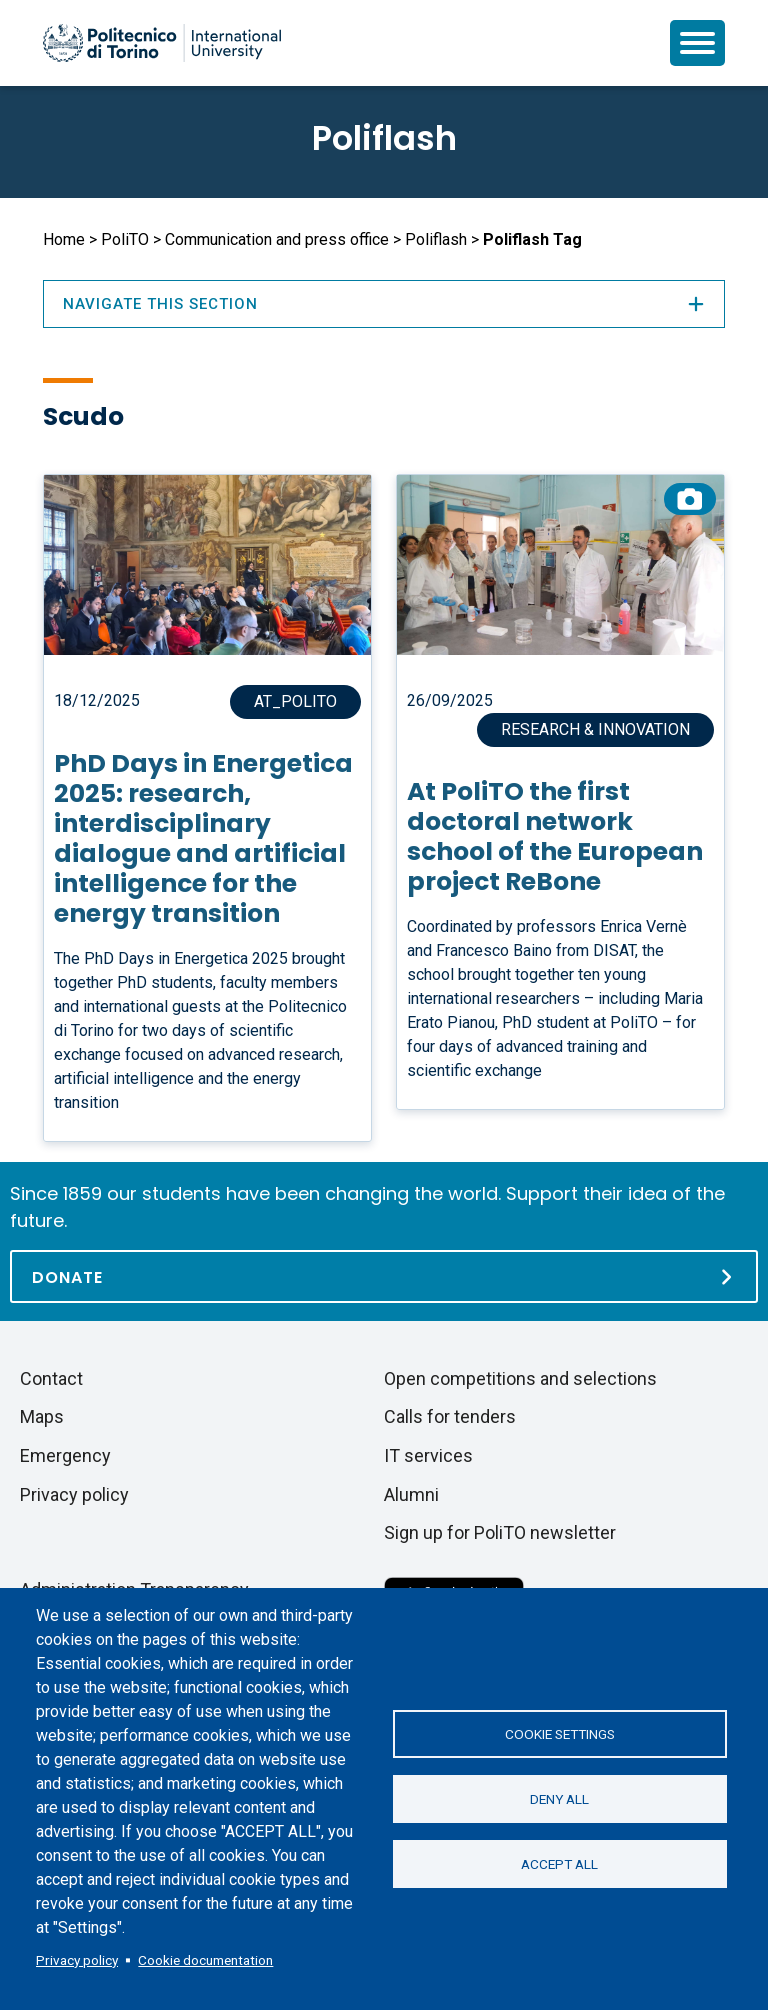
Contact (51, 1378)
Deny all (559, 1799)
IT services (428, 1455)
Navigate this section (384, 304)
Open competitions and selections (520, 1378)
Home (64, 239)
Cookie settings (560, 1734)
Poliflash (384, 138)
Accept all (559, 1864)
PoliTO (125, 239)
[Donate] (384, 1276)
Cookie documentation (205, 1960)
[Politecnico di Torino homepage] (162, 43)
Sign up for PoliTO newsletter (500, 1532)
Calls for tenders (450, 1416)
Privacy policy (77, 1960)
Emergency (65, 1455)
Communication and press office (277, 239)
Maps (42, 1416)
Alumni (411, 1494)
